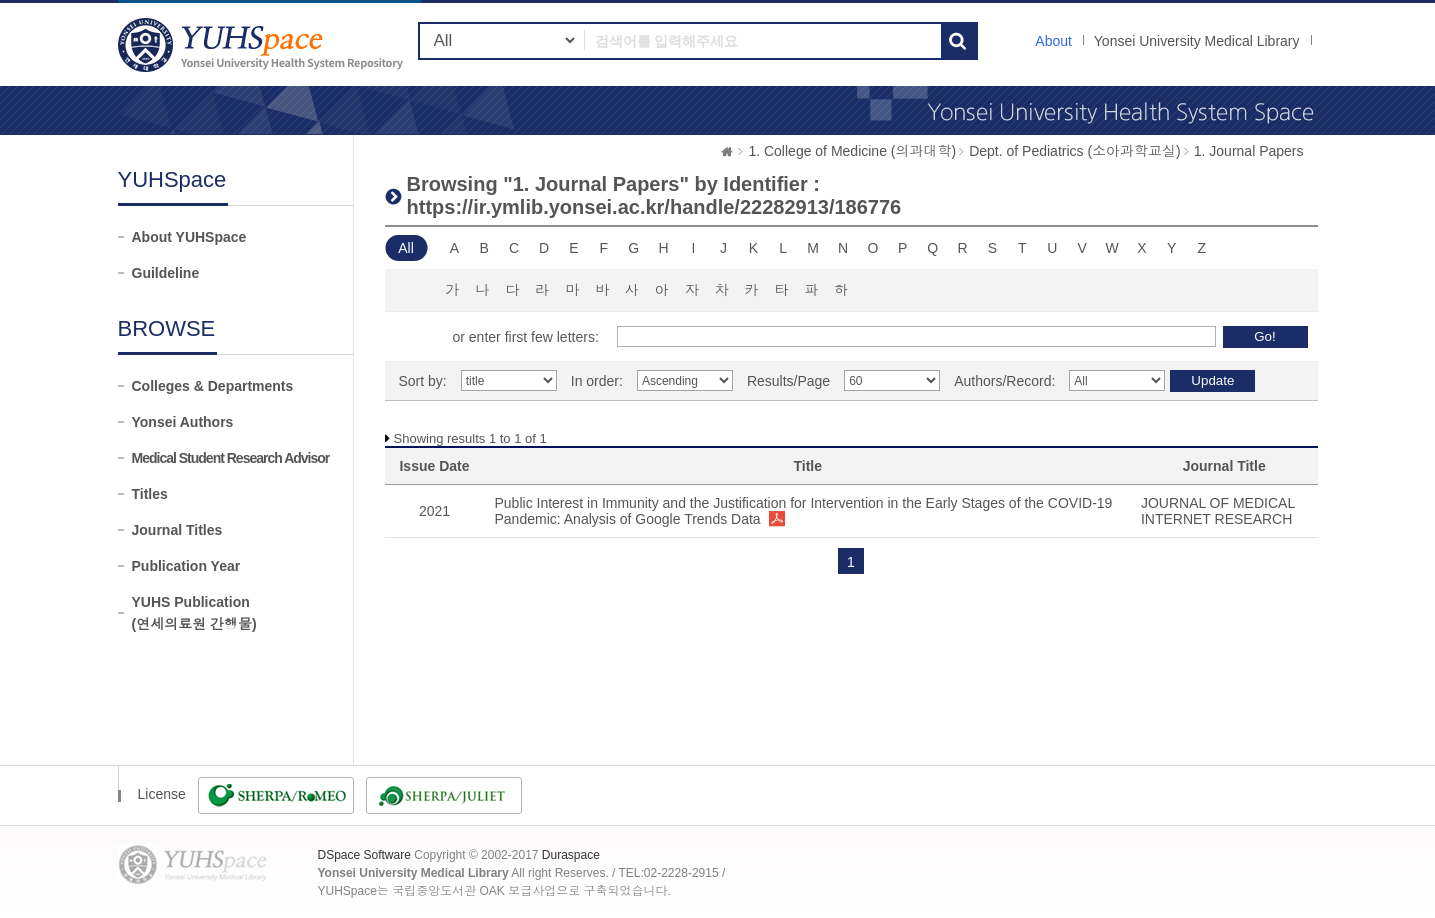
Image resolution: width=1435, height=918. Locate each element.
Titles (150, 494)
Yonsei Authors (183, 422)
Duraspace (571, 855)
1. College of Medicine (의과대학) (852, 151)
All (406, 248)
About (1053, 41)
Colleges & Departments (213, 386)
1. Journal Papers (1249, 151)
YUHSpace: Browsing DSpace (263, 44)
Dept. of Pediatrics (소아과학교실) (1075, 151)
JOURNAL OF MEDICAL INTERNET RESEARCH (1218, 511)
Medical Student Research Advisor (231, 458)
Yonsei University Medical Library (1197, 41)
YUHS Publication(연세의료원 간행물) (194, 613)
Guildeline (166, 273)
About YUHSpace (189, 237)
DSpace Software (364, 855)
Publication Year (186, 566)
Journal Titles (177, 530)
